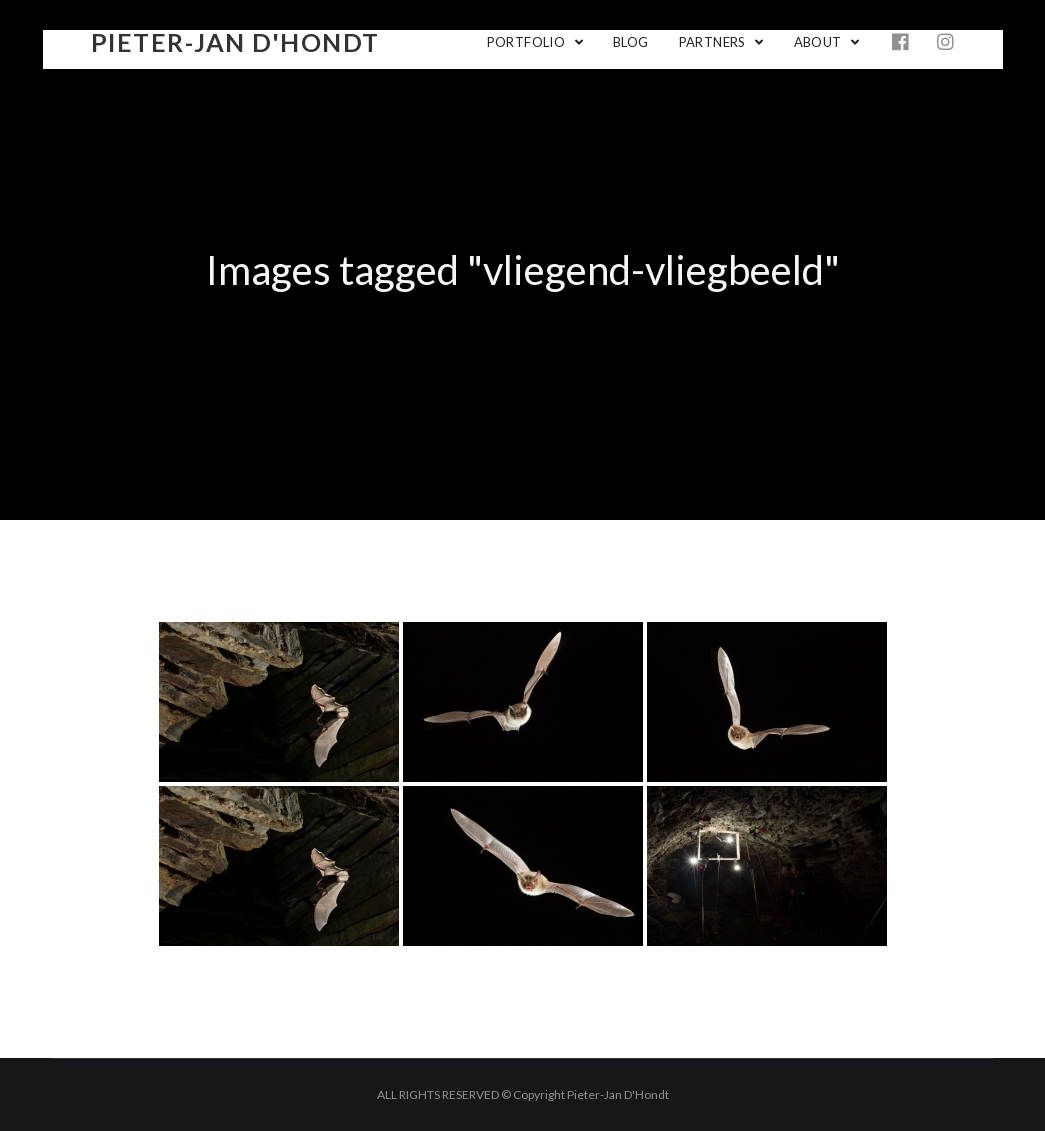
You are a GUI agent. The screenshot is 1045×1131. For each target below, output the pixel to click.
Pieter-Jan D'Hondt (235, 42)
